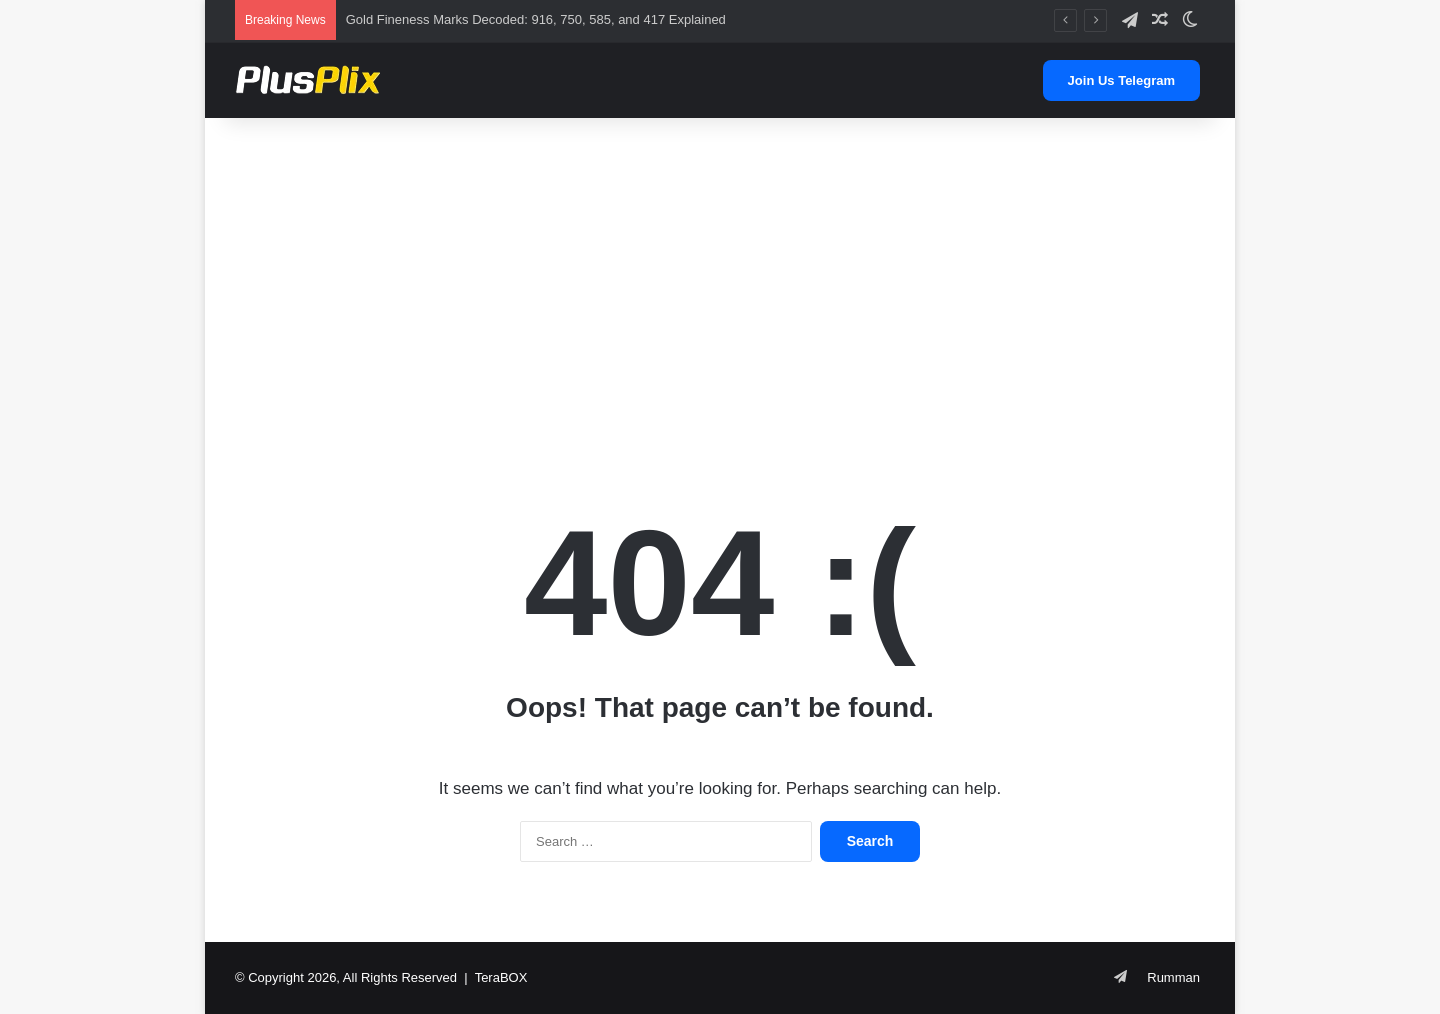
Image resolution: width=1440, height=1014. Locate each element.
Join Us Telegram (1121, 80)
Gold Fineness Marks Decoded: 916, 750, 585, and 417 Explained (536, 19)
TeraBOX (501, 977)
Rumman (1173, 977)
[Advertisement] (720, 278)
